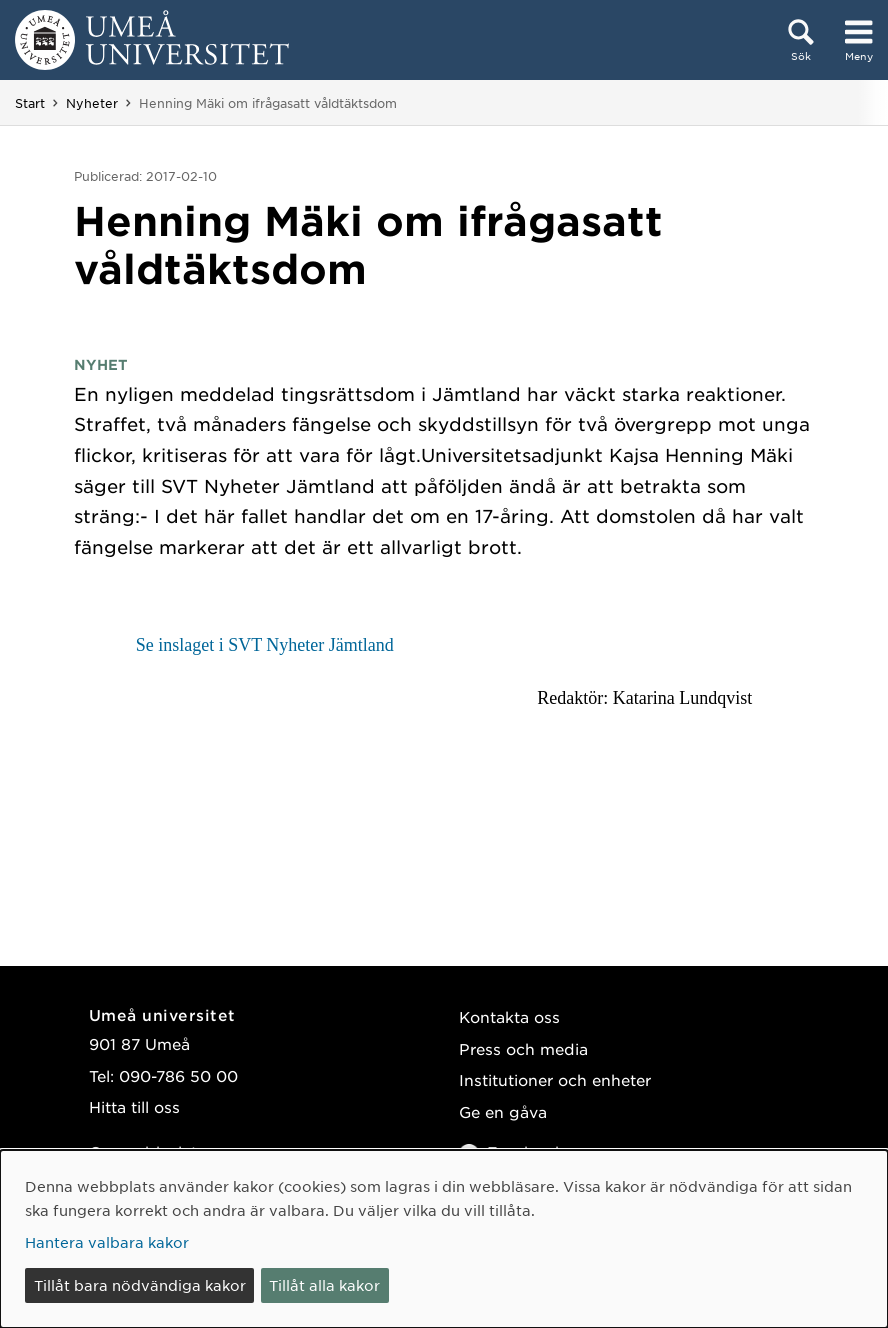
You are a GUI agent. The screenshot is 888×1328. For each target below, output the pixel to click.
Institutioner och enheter (555, 1079)
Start (30, 103)
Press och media (523, 1048)
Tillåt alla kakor (324, 1285)
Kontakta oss (509, 1016)
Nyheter (92, 103)
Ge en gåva (503, 1111)
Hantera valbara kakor (107, 1242)
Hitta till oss (134, 1106)
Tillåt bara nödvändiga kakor (140, 1285)
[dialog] (444, 1239)
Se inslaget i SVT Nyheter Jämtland (265, 645)
